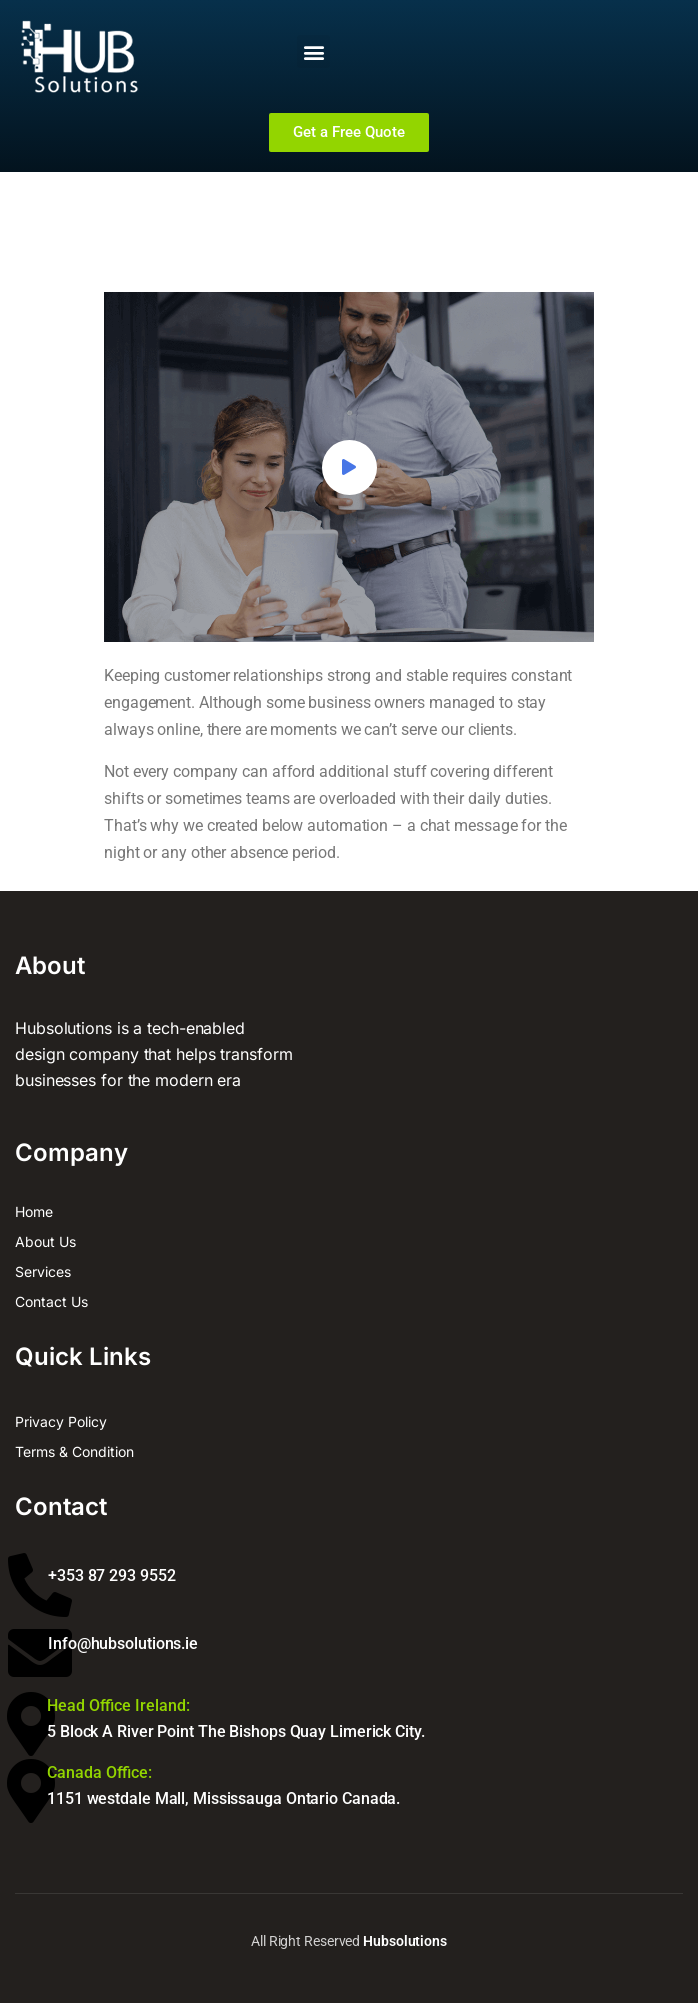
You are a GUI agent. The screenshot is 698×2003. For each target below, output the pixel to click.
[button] (313, 51)
